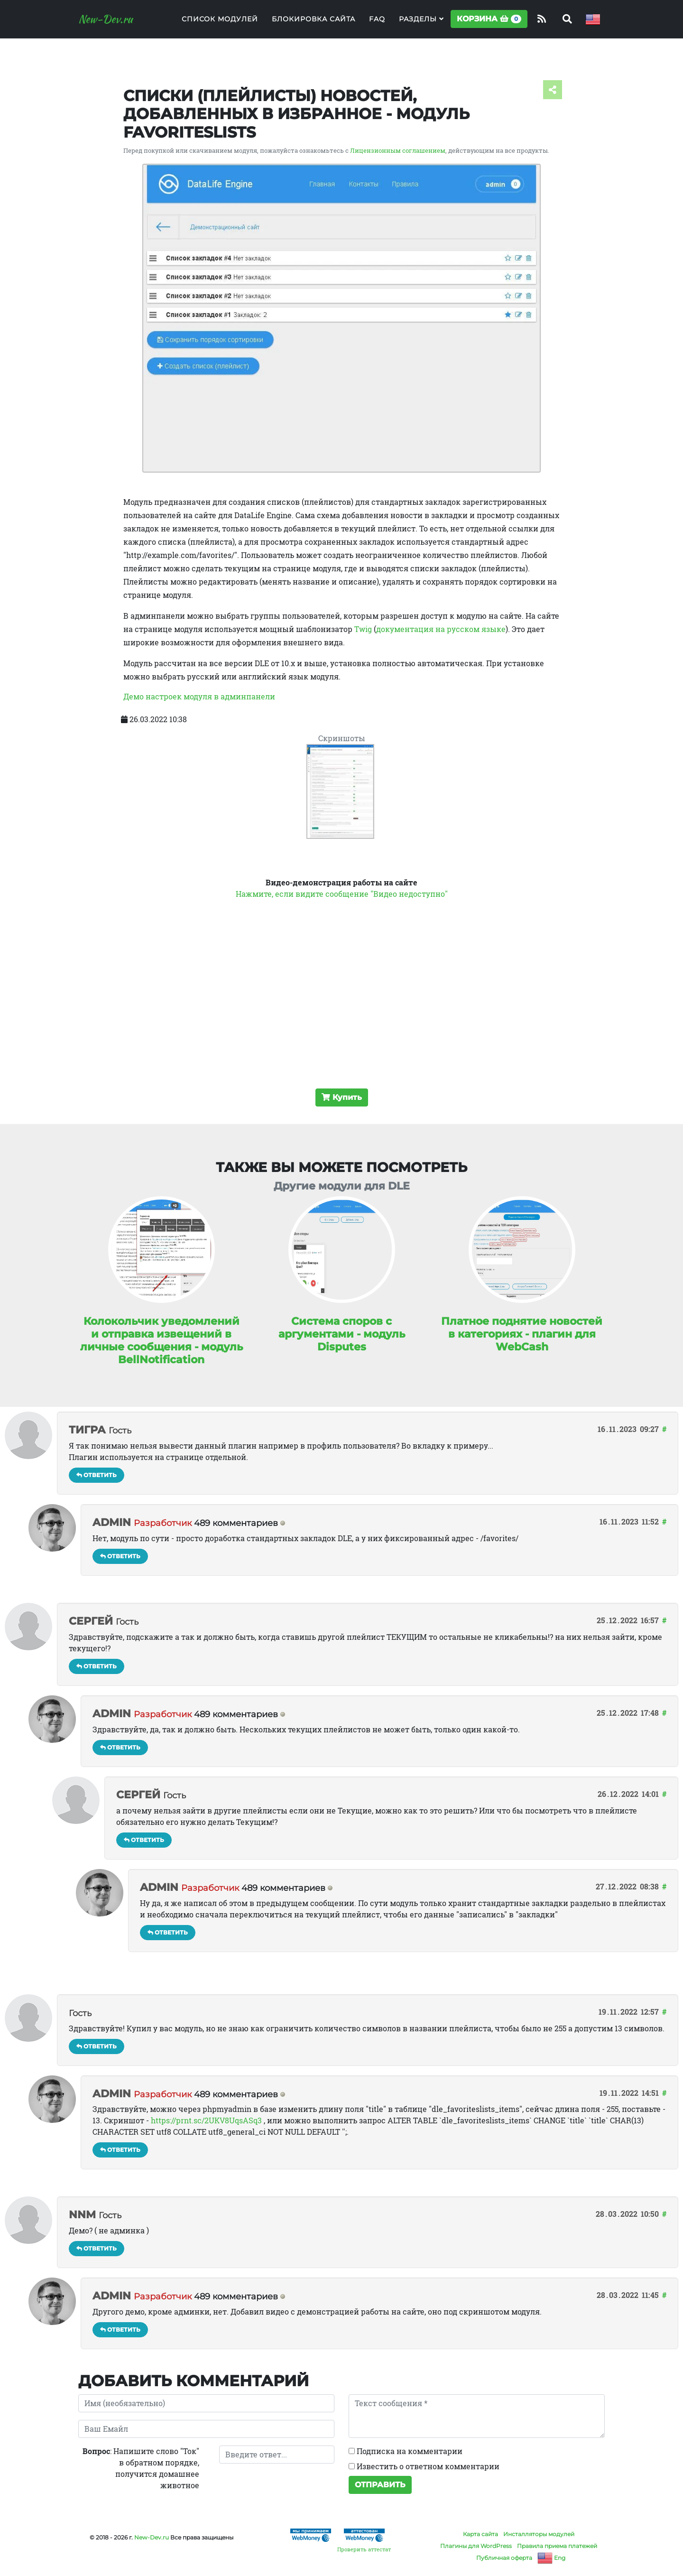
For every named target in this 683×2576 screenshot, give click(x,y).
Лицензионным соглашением (397, 150)
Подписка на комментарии (405, 2451)
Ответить (96, 1475)
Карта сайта (480, 2534)
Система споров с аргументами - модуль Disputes (341, 1333)
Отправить (380, 2484)
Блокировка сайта (313, 24)
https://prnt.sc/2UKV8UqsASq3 (206, 2120)
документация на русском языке (441, 629)
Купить (342, 1097)
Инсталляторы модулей (538, 2534)
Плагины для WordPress (476, 2545)
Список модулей (220, 24)
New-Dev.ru (111, 24)
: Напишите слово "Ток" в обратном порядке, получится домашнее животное (141, 2468)
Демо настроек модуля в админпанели (199, 696)
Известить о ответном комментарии (424, 2466)
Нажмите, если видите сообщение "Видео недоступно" (342, 894)
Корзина (489, 23)
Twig (363, 629)
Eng (551, 2557)
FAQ (377, 24)
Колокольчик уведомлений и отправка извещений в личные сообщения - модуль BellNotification (161, 1340)
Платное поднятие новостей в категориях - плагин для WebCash (521, 1333)
